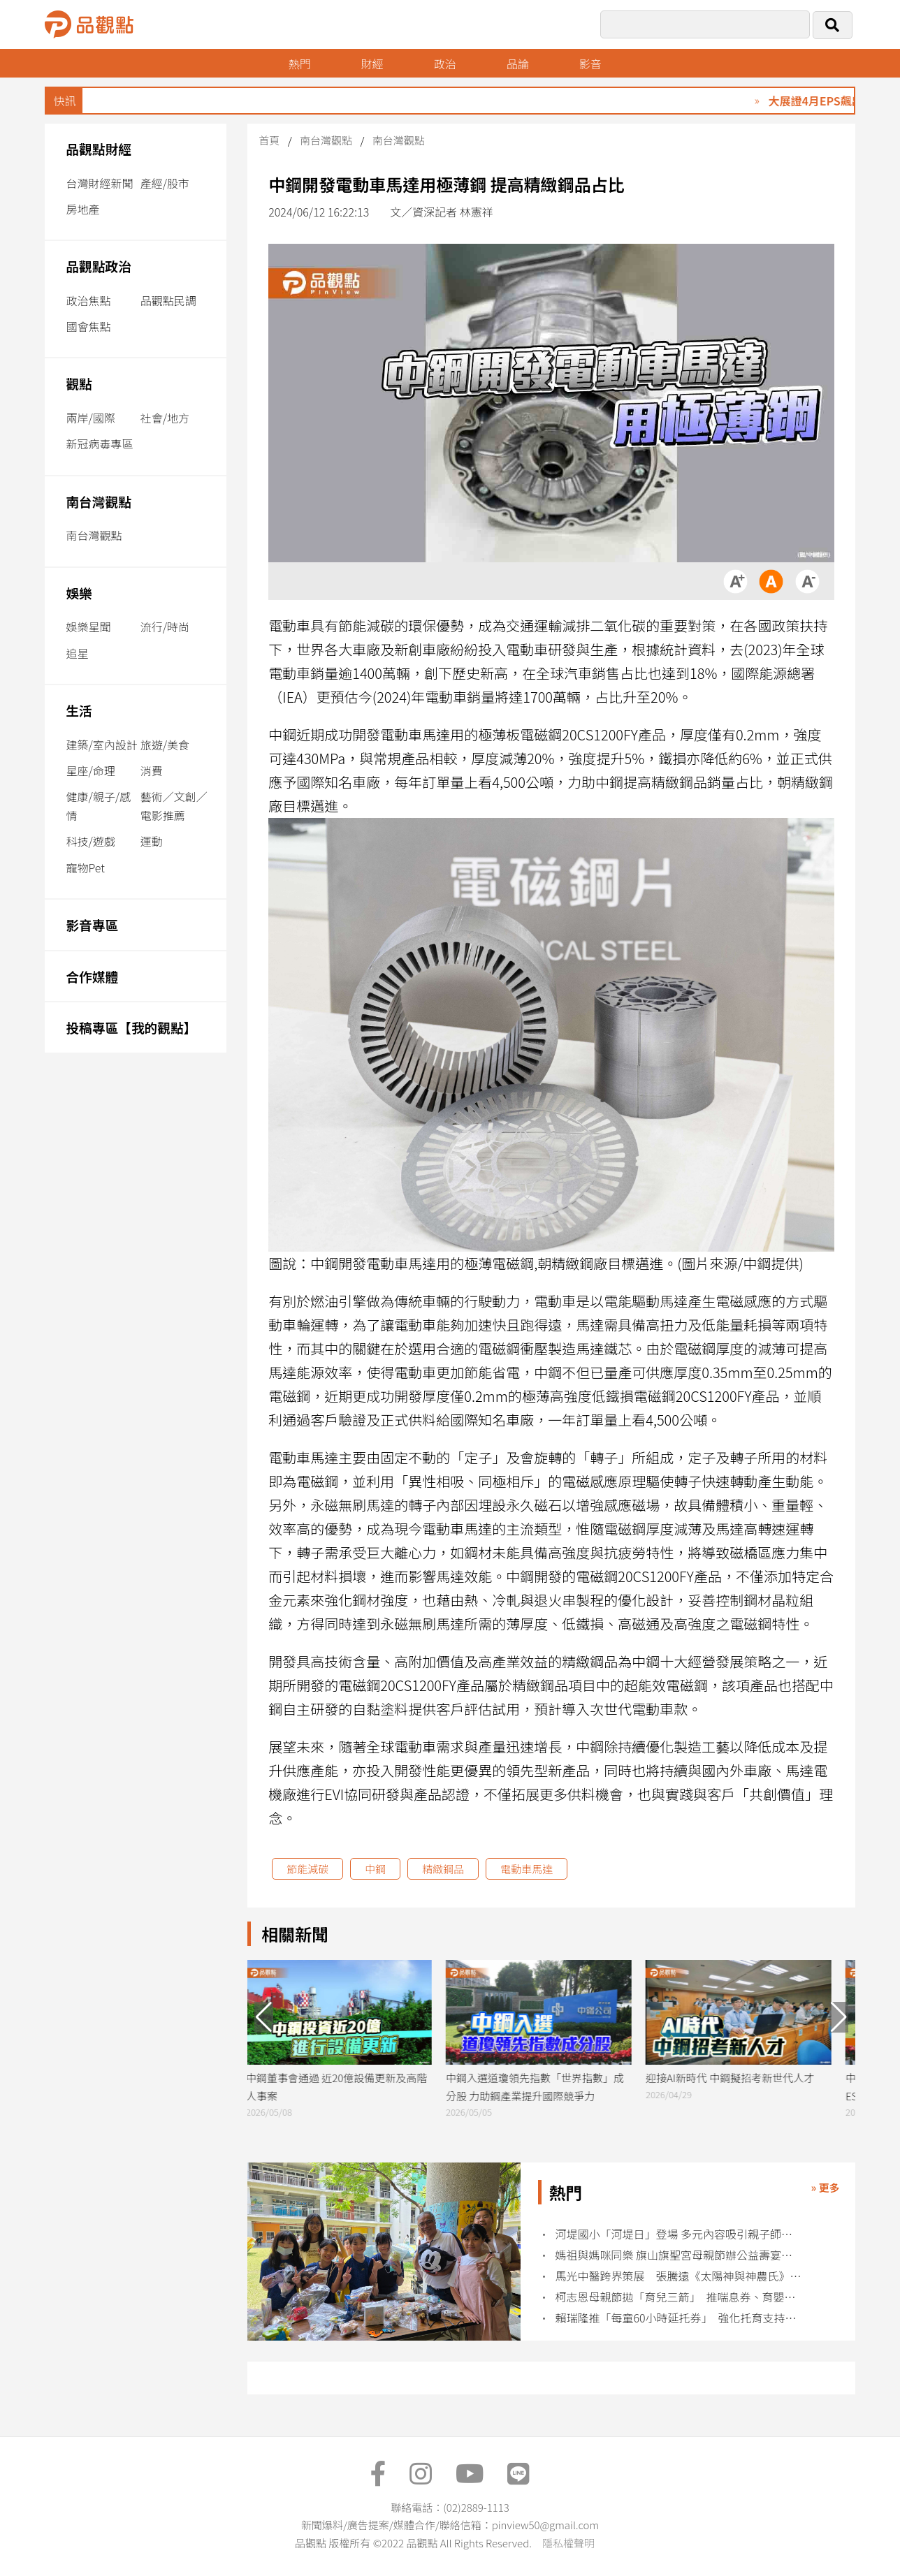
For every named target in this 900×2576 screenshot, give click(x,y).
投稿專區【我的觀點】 (131, 1027)
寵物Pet (85, 867)
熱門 (300, 63)
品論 (518, 63)
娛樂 (79, 592)
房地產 (82, 208)
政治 (446, 63)
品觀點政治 (98, 265)
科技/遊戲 (90, 841)
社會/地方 (164, 417)
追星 (77, 653)
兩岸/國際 (90, 417)
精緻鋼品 (443, 1868)
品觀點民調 (168, 300)
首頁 (269, 140)
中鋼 (375, 1868)
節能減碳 (307, 1868)
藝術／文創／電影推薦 (174, 806)
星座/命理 (90, 770)
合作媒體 (92, 976)
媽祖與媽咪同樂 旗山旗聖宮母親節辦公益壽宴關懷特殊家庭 (678, 2255)
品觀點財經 (98, 148)
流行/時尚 (164, 626)
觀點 (79, 383)
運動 (151, 841)
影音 (592, 63)
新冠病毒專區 (99, 443)
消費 (151, 770)
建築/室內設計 (101, 744)
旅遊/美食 (164, 744)
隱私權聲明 (568, 2542)
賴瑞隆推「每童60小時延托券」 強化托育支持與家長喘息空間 (678, 2318)
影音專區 (92, 924)
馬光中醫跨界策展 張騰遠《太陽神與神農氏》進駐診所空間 (678, 2276)
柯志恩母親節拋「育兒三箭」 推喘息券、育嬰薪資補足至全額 (678, 2297)
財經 (372, 63)
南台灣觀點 (98, 501)
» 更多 (825, 2187)
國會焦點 (88, 326)
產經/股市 (164, 183)
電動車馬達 (526, 1868)
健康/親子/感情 (98, 806)
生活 (79, 710)
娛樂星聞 (88, 626)
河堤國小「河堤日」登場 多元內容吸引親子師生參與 (678, 2234)
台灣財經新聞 (99, 183)
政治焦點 (88, 300)
